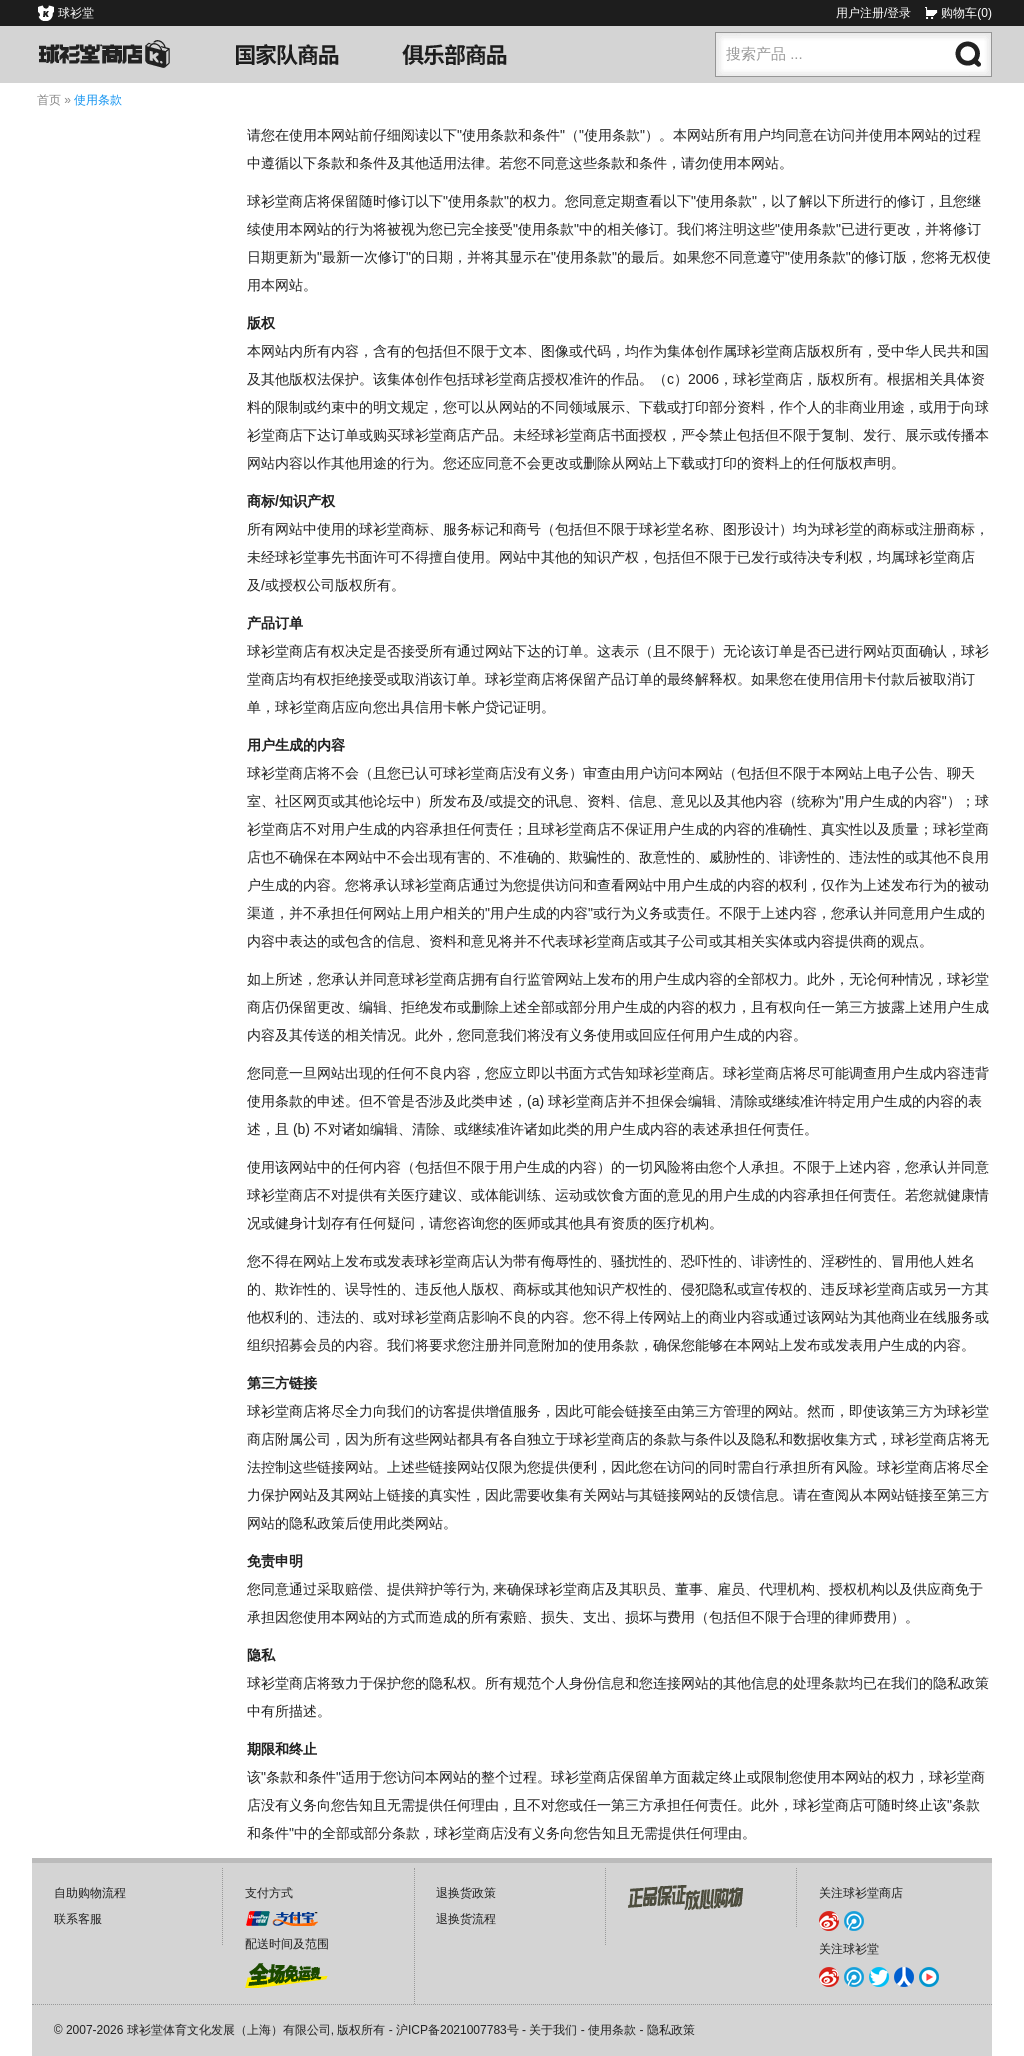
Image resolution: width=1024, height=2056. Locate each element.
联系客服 (78, 1919)
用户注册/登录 (873, 13)
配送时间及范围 (287, 1944)
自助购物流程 (90, 1893)
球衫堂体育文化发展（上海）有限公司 (229, 2030)
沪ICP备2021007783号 (457, 2030)
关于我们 (553, 2030)
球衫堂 (76, 13)
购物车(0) (966, 13)
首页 (49, 100)
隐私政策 (671, 2030)
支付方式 (269, 1893)
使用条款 (612, 2030)
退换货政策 (466, 1893)
